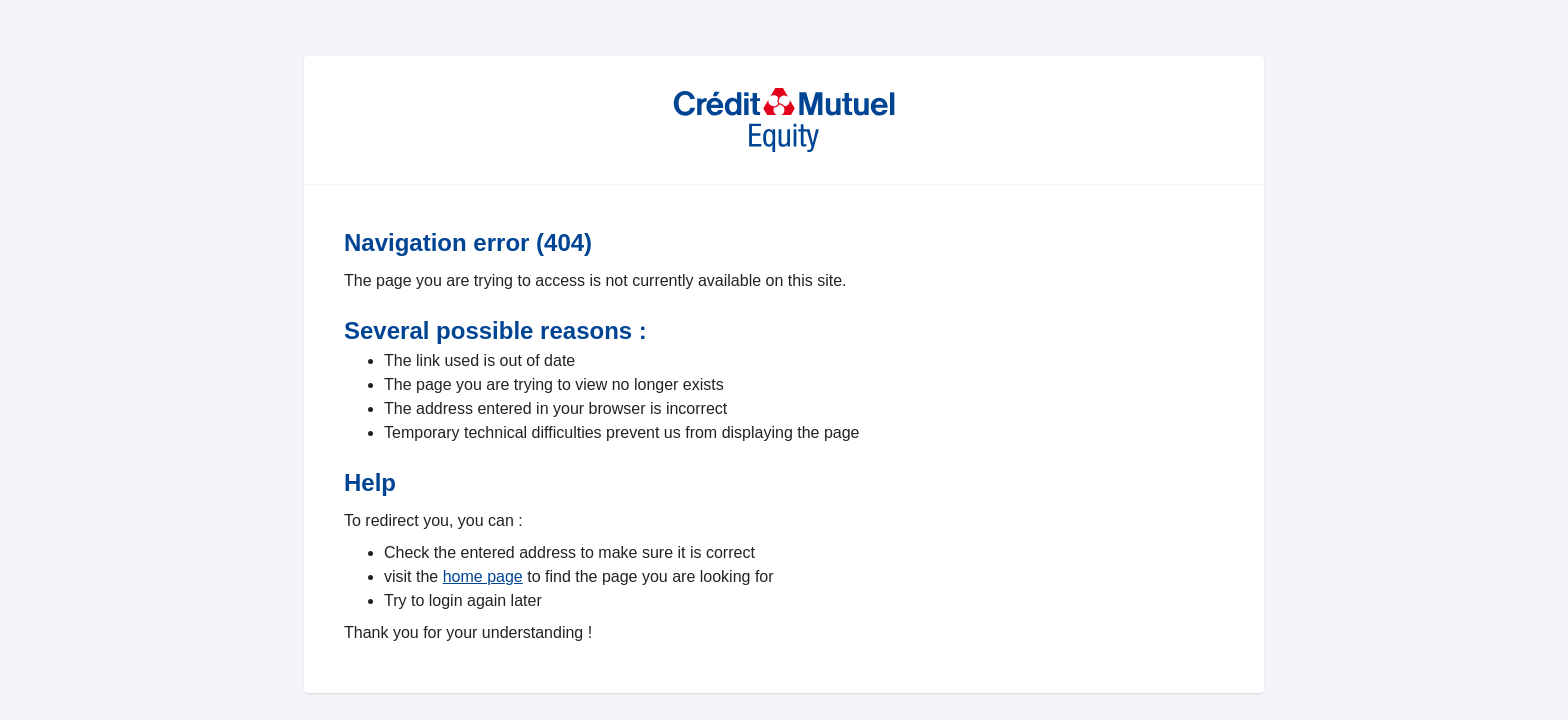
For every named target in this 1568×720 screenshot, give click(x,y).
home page (483, 576)
